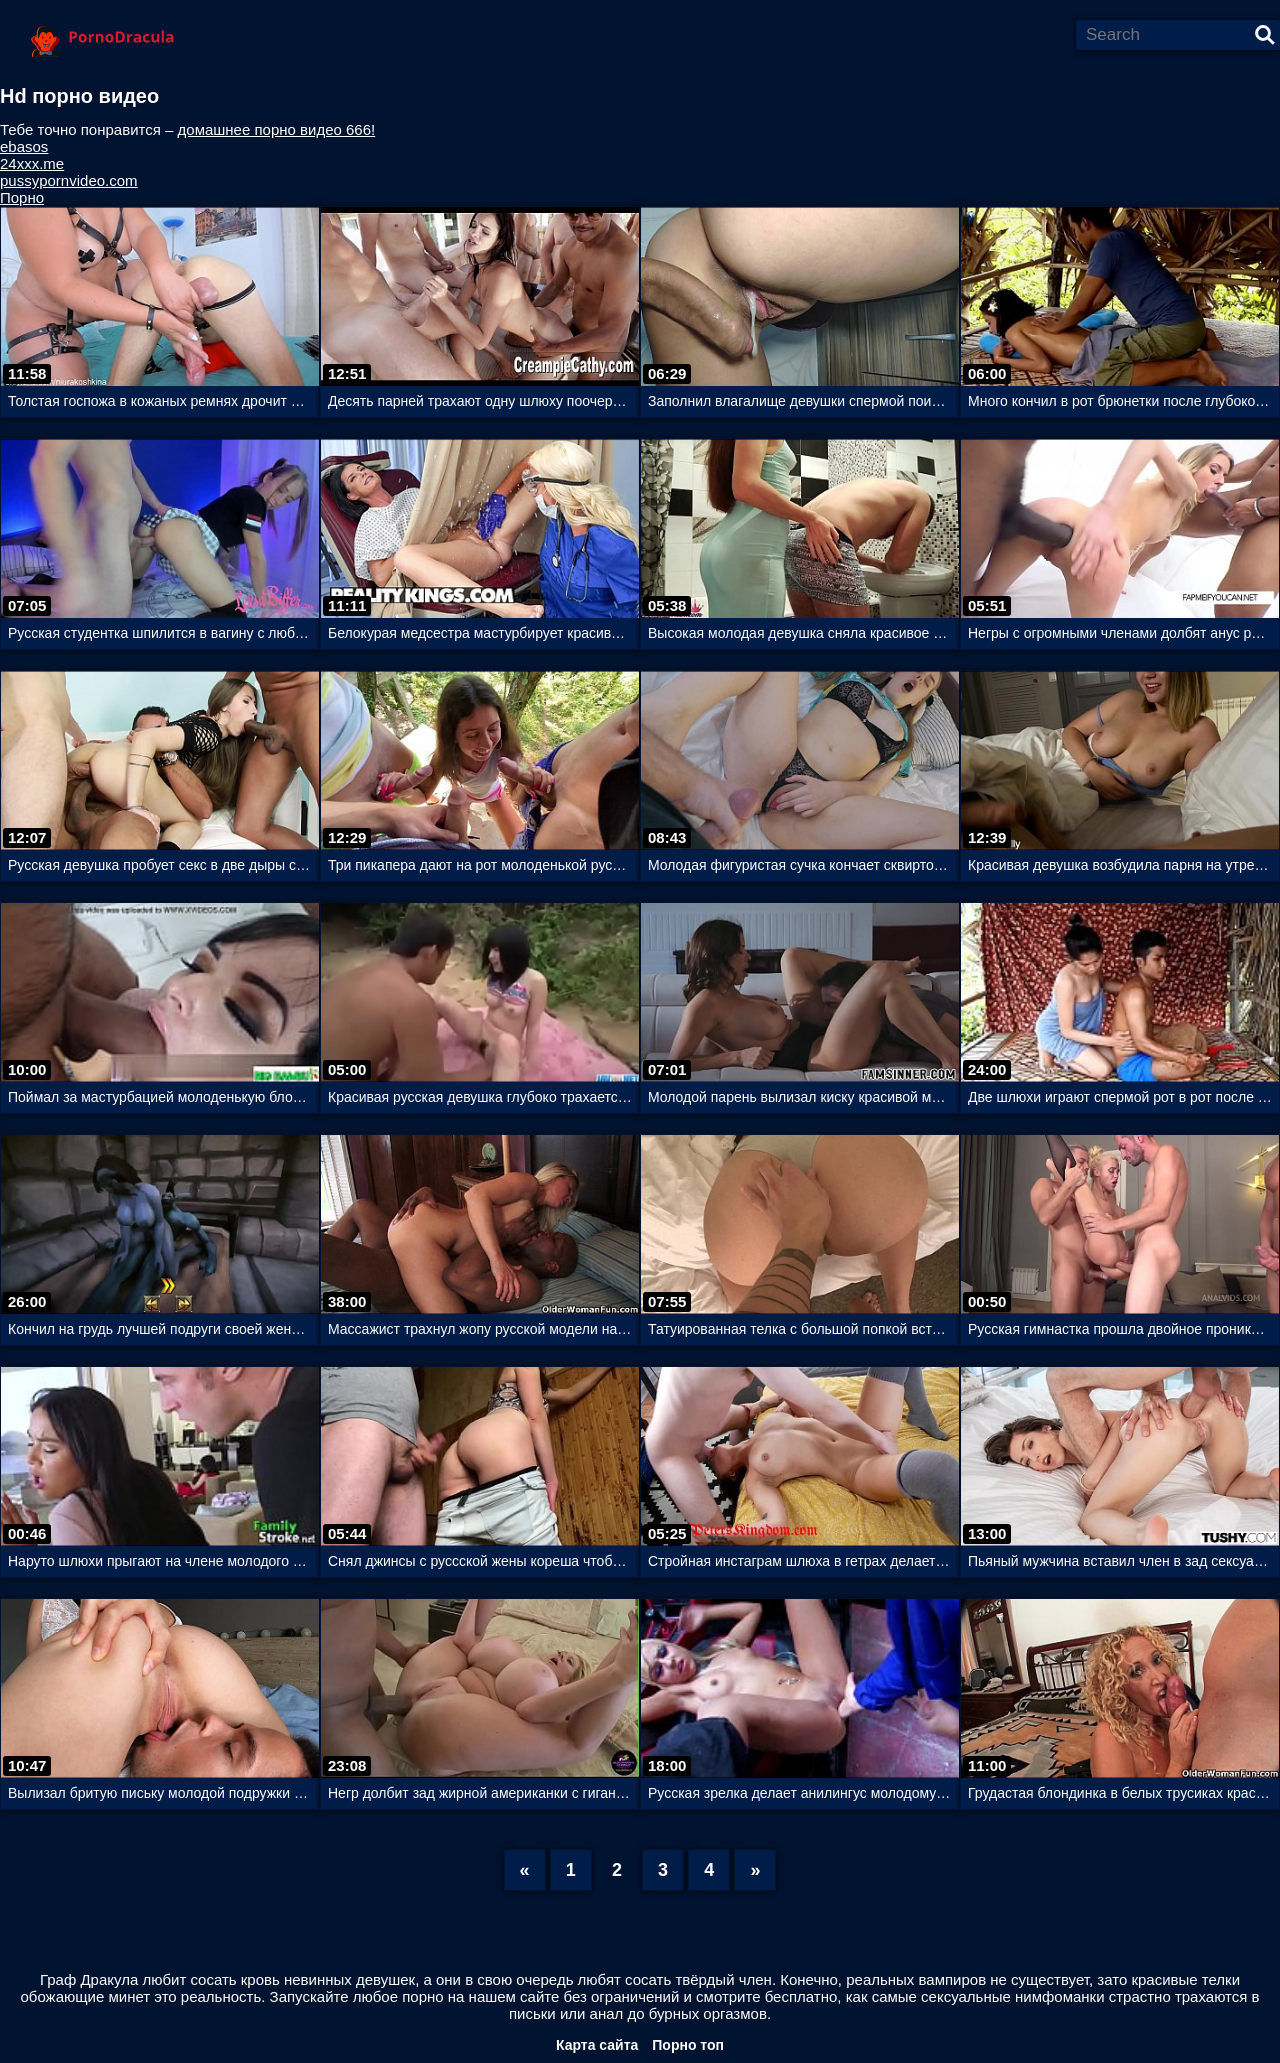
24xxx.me (32, 163)
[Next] (755, 1870)
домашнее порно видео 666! (277, 129)
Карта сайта (597, 2045)
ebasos (24, 146)
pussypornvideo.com (69, 180)
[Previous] (525, 1870)
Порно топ (688, 2045)
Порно (22, 197)
